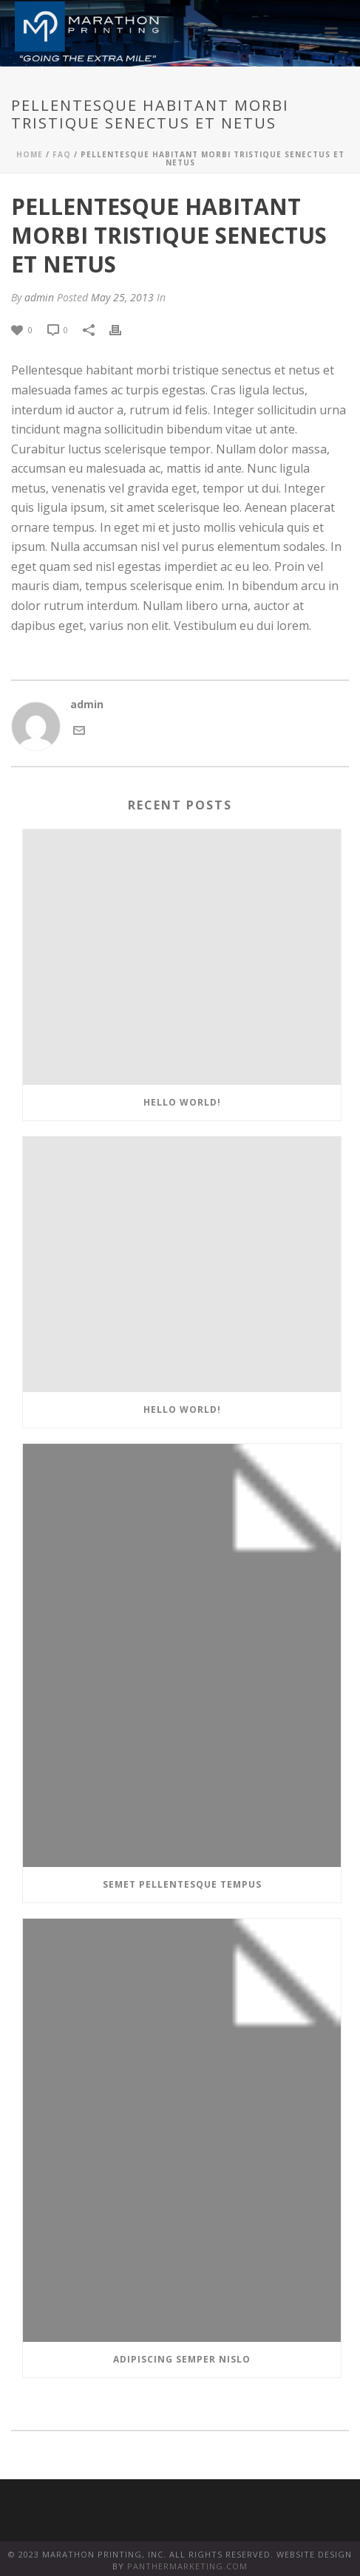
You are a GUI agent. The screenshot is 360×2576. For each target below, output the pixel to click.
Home (29, 154)
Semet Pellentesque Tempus (182, 1884)
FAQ (61, 154)
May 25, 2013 (122, 297)
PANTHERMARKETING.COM (187, 2566)
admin (39, 297)
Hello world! (182, 1102)
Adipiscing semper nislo (182, 2359)
